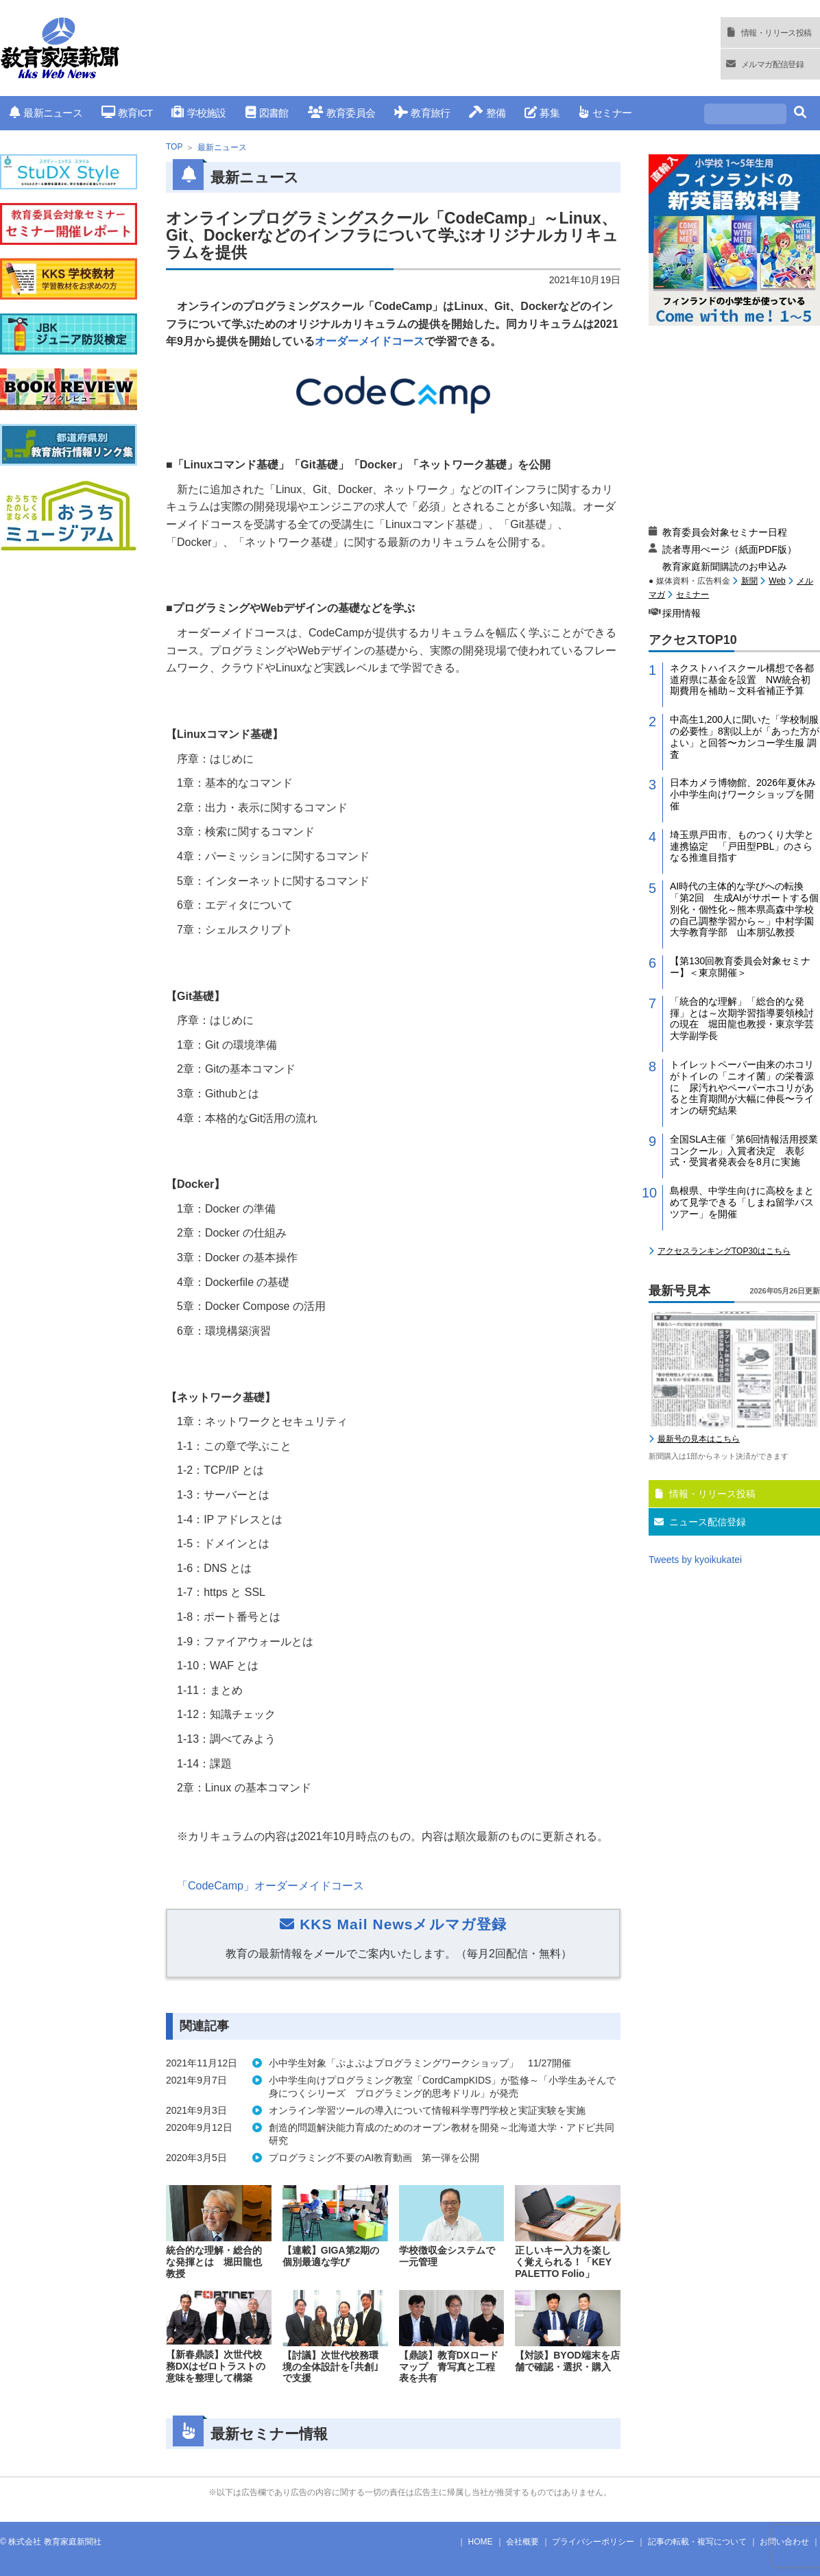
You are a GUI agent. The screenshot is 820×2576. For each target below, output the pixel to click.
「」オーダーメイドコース (270, 1886)
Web (777, 581)
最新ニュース (46, 113)
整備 (487, 113)
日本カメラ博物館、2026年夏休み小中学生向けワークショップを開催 (743, 794)
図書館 (267, 113)
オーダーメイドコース (369, 341)
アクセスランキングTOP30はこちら (724, 1251)
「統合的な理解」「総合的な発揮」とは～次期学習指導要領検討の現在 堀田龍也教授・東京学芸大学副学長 (742, 1018)
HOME (480, 2542)
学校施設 (198, 113)
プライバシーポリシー (593, 2542)
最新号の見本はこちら (699, 1439)
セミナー (605, 113)
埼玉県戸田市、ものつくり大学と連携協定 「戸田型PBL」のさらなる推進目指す (742, 846)
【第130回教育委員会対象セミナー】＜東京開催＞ (740, 966)
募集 (541, 113)
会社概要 (522, 2542)
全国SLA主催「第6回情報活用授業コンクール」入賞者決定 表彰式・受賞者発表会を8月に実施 (744, 1151)
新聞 (749, 581)
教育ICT (127, 113)
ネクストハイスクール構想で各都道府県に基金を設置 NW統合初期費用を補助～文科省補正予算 (742, 680)
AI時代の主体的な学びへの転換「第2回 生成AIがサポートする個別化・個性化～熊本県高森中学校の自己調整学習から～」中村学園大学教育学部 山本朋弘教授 (744, 909)
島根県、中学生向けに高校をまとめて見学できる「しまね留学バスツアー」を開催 (742, 1202)
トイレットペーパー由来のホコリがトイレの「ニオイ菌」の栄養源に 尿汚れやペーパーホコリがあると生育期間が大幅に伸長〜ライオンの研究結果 (742, 1087)
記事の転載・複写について (697, 2542)
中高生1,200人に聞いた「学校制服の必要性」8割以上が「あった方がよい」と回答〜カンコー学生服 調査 (744, 736)
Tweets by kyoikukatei (695, 1559)
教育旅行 (422, 113)
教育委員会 (342, 113)
